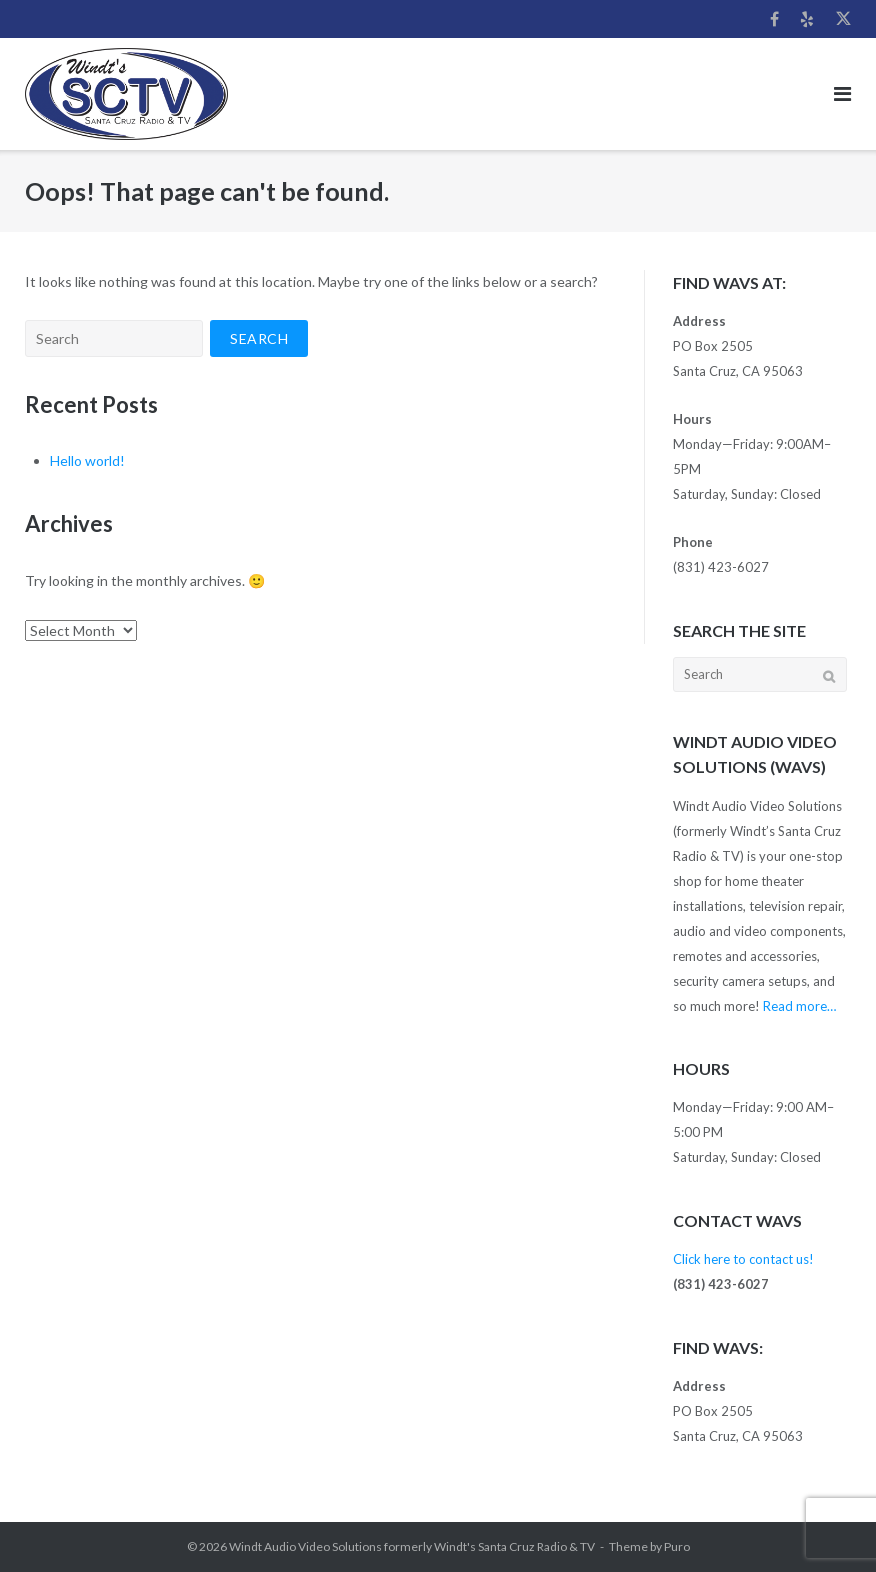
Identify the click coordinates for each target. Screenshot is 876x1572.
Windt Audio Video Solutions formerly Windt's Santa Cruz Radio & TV (412, 1546)
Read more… (799, 1006)
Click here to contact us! (743, 1259)
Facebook (774, 19)
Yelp (807, 19)
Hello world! (87, 460)
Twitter (843, 19)
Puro (677, 1546)
